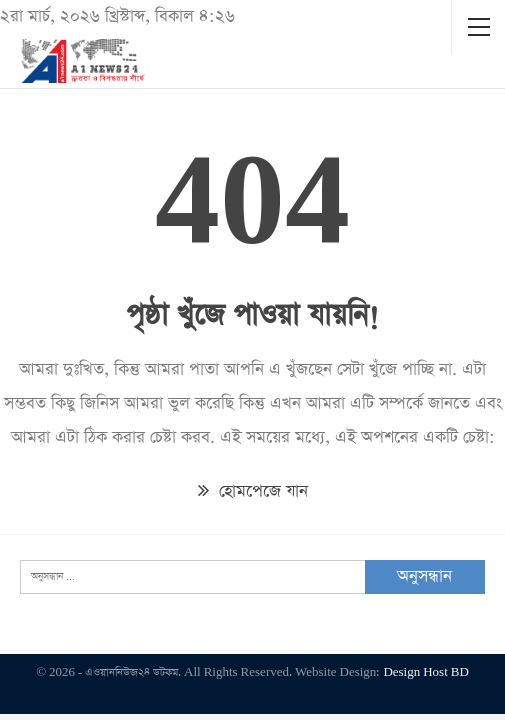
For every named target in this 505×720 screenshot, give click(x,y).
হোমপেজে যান (253, 491)
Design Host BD (425, 672)
